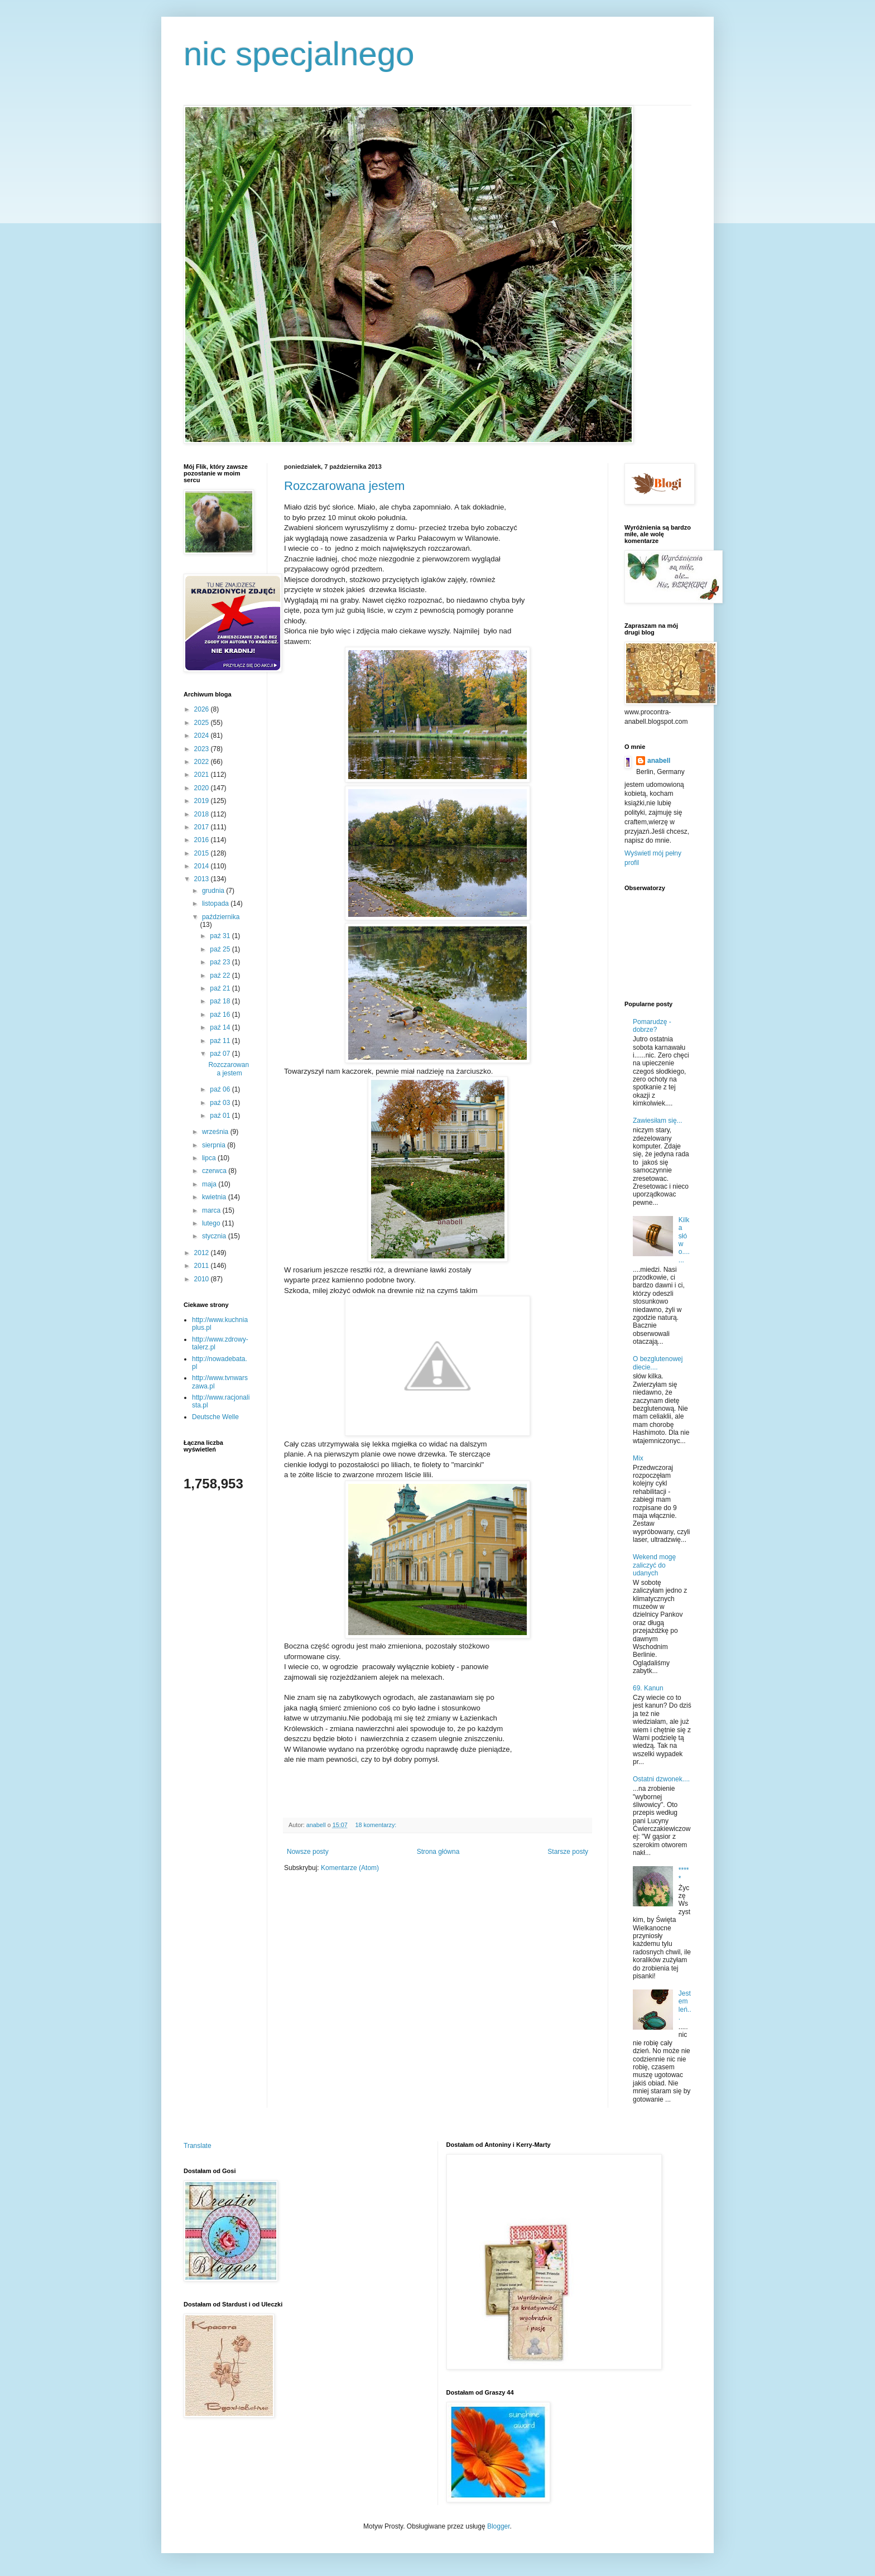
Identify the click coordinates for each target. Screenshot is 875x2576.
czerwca (215, 1171)
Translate (197, 2146)
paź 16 (221, 1014)
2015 (202, 853)
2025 (202, 723)
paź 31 (221, 936)
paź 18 (221, 1001)
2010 (202, 1279)
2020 (202, 788)
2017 (202, 827)
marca (212, 1210)
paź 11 (221, 1041)
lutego (212, 1223)
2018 (202, 814)
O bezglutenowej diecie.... (657, 1363)
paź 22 (221, 975)
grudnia (214, 891)
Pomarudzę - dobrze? (652, 1026)
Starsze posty (567, 1852)
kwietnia (215, 1197)
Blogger (498, 2526)
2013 (202, 879)
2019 (202, 801)
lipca (210, 1158)
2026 (202, 709)
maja (210, 1184)
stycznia (215, 1236)
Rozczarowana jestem (344, 486)
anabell (658, 761)
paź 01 (221, 1115)
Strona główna (438, 1852)
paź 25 (221, 949)
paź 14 (221, 1027)
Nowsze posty (308, 1852)
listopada (216, 903)
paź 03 (221, 1103)
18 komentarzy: (376, 1825)
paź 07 (221, 1054)
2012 (202, 1253)
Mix (638, 1458)
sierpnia (214, 1145)
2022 (202, 762)
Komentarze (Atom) (350, 1868)
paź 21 (221, 988)
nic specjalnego (299, 54)
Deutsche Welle (215, 1417)
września (216, 1132)
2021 (202, 774)
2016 (202, 840)
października (220, 917)
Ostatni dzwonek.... (661, 1779)
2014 (202, 866)
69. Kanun (648, 1688)
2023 (202, 749)
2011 (202, 1266)
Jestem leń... (685, 2005)
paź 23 (221, 962)
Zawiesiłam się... (657, 1120)
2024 (202, 735)
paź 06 (221, 1089)
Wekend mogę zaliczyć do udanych (654, 1565)
